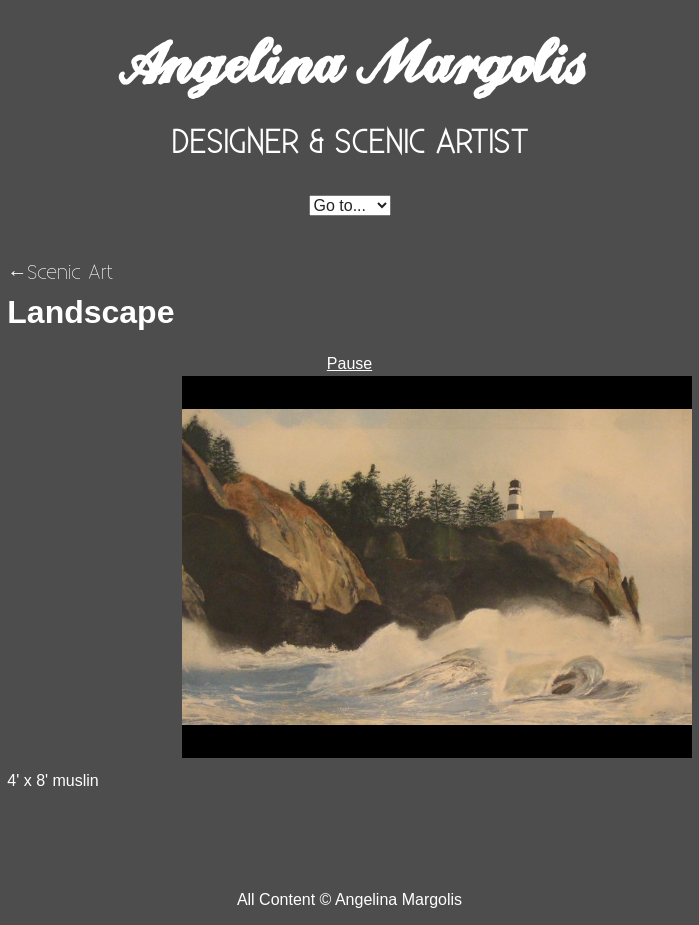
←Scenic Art (60, 271)
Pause (349, 363)
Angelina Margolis (350, 64)
